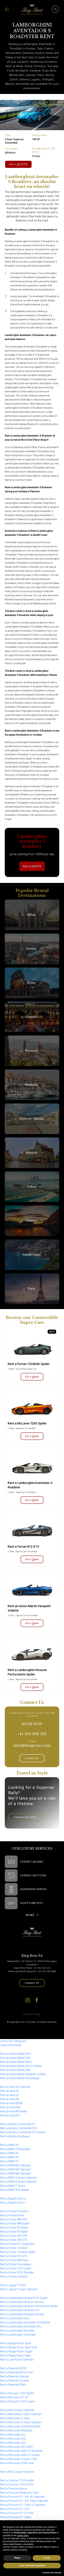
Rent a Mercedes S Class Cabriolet (20, 2422)
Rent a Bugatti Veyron (13, 2198)
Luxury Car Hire (25, 1817)
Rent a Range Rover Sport (15, 2343)
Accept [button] (46, 2558)
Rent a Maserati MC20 (13, 2368)
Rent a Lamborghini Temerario (18, 2334)
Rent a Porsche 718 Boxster (17, 2480)
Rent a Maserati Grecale (14, 2376)
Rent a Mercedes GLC (13, 2434)
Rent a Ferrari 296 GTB (13, 2235)
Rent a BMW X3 (9, 2145)
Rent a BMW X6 (9, 2157)
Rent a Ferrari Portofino (14, 2211)
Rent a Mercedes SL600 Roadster (20, 2426)
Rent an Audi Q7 (9, 2095)
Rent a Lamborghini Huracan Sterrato (22, 2314)
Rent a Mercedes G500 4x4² (17, 2463)
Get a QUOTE (18, 164)
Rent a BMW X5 (9, 2153)
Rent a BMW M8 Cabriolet (15, 2173)
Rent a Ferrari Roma (12, 2215)
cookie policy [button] (23, 2535)
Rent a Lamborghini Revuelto (17, 2330)
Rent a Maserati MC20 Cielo (16, 2372)
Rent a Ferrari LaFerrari (13, 2276)
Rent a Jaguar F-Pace (13, 2285)
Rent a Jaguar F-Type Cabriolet (18, 2289)
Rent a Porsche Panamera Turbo (19, 2492)
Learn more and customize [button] (32, 2565)
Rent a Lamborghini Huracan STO (19, 2310)
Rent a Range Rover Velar (15, 2355)
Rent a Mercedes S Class (15, 2418)
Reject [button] (17, 2558)
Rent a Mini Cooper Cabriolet (17, 2410)
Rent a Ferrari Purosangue (15, 2264)
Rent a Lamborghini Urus (14, 2318)
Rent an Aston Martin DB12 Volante (21, 2066)
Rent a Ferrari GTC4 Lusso (15, 2268)
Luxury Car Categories (13, 2041)
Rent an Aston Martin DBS (15, 2057)
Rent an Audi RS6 (10, 2107)
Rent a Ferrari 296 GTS (13, 2239)
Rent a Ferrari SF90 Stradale (17, 2272)
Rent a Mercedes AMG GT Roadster (21, 2450)
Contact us (32, 1758)
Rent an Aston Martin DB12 (16, 2062)
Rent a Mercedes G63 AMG (16, 2446)
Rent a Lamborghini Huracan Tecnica (22, 2302)
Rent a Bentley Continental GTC (18, 2128)
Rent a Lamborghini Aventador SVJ (21, 2326)
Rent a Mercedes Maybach (16, 2430)
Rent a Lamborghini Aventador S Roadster (25, 2322)
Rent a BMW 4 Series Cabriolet (18, 2177)
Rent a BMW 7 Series (12, 2185)
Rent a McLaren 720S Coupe (17, 2401)
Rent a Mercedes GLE (13, 2438)
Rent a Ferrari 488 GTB (13, 2219)
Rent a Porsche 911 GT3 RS (16, 2513)
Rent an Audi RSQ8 (11, 2103)
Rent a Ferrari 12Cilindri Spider (18, 2252)
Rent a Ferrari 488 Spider (15, 2223)
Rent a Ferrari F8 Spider (14, 2227)
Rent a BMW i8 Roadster (14, 2189)
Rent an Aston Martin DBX (15, 2070)
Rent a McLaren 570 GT (14, 2397)
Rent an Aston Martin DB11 (16, 2053)
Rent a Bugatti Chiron (12, 2202)
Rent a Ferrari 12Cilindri (13, 2248)
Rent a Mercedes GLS (13, 2442)
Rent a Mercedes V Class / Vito (18, 2459)
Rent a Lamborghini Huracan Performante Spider (29, 2306)
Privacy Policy (32, 2014)
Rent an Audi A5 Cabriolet (15, 2086)
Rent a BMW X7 (9, 2161)
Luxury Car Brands (11, 2045)
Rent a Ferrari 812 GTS (13, 2256)
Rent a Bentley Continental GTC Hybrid (22, 2132)
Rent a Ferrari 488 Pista (14, 2260)
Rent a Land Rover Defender (17, 2359)
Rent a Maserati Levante (14, 2380)
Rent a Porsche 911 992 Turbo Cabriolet (24, 2500)
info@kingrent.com (32, 1745)
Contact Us (32, 1983)
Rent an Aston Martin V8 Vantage (19, 2078)
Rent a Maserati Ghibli (13, 2384)
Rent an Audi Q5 (9, 2091)
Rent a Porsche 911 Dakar (15, 2517)
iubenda (57, 2573)
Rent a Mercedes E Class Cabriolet (20, 2414)
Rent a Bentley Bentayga (14, 2136)
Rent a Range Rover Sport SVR (18, 2347)
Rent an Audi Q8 (9, 2099)
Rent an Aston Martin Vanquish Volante (23, 2074)
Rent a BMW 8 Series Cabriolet (18, 2181)
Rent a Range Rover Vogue (16, 2351)
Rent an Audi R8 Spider (13, 2111)
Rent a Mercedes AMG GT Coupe (20, 2455)
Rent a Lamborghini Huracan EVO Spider (24, 2298)
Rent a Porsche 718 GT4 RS (16, 2484)
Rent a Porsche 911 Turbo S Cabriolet (22, 2505)
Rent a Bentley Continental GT (17, 2124)
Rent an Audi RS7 (10, 2115)
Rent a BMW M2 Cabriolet (15, 2165)
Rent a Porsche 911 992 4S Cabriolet (22, 2496)
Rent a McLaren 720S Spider (17, 2393)
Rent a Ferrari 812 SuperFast (17, 2244)
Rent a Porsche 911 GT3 (14, 2509)
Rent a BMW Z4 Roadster (15, 2149)
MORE (30, 1915)
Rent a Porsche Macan (13, 2488)
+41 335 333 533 (32, 1734)
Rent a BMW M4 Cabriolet (15, 2169)
